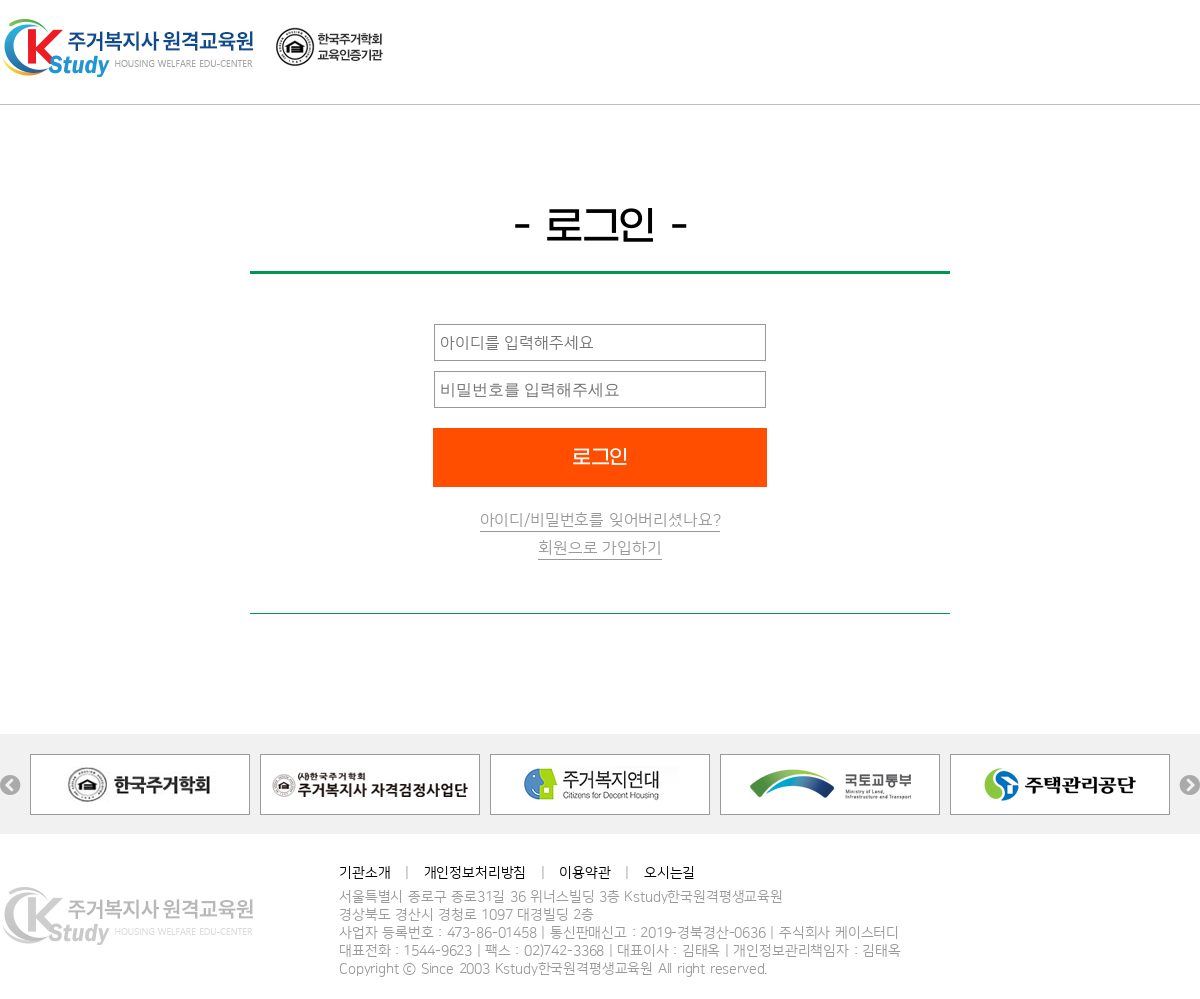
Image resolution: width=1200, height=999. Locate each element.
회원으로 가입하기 (599, 548)
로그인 (600, 458)
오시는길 (669, 873)
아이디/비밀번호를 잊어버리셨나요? (600, 520)
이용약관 (584, 873)
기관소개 (364, 873)
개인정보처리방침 (475, 873)
